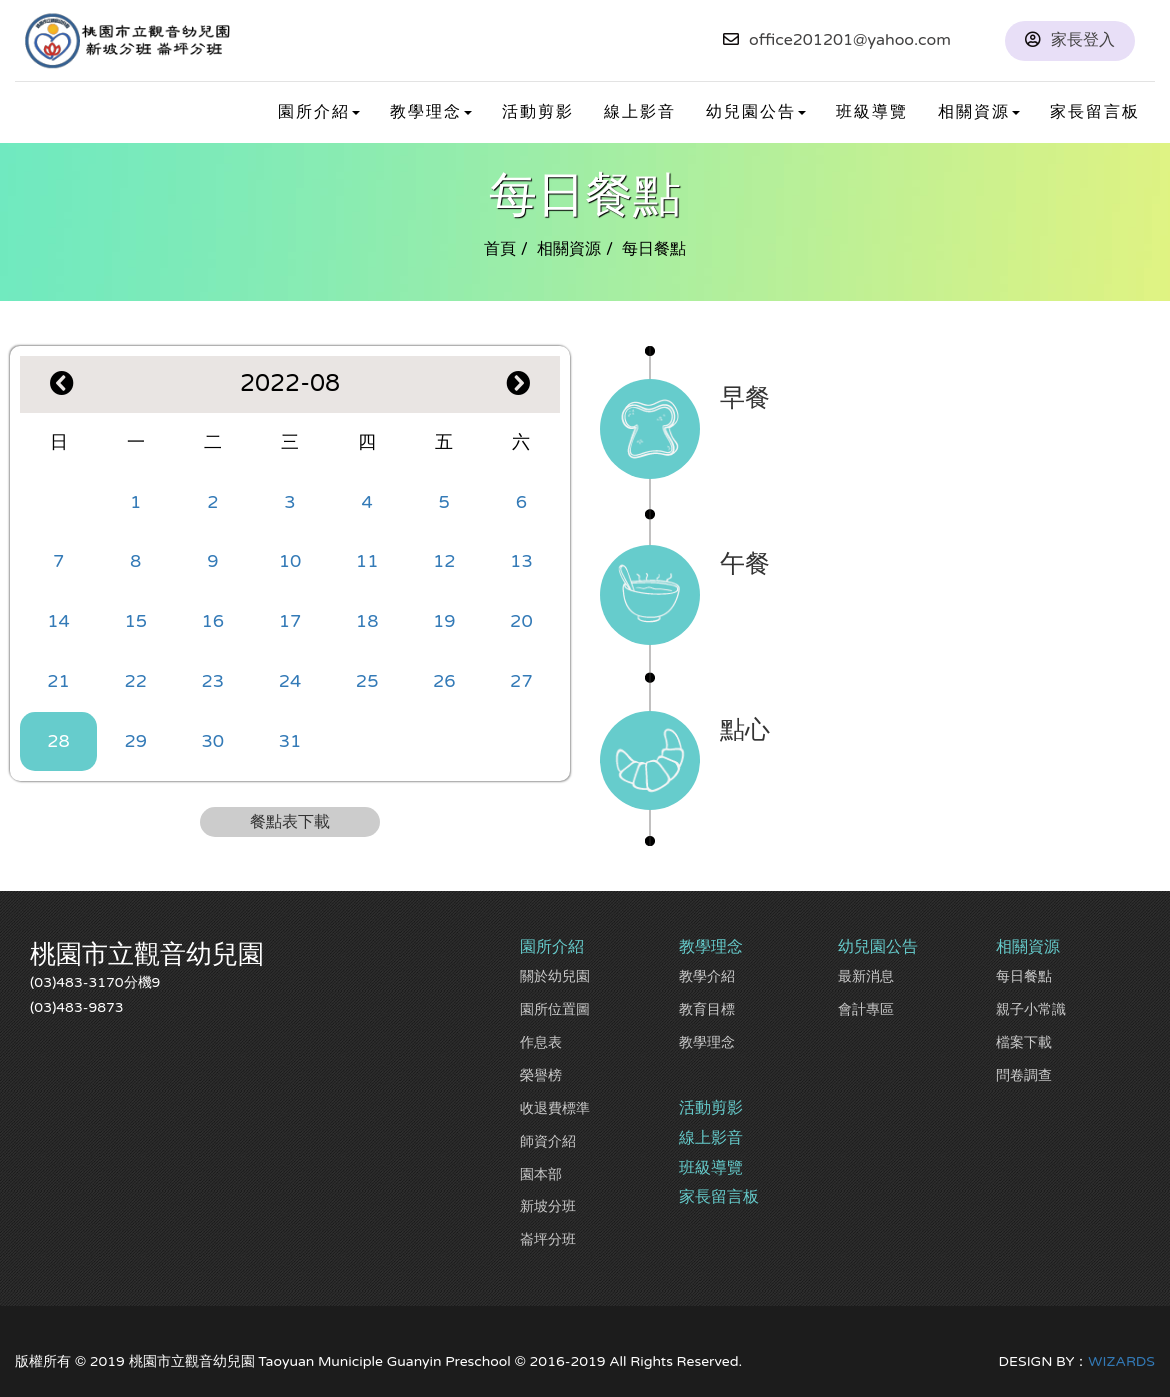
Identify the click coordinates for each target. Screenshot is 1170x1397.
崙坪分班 (548, 1239)
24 (290, 681)
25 (367, 681)
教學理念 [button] (431, 112)
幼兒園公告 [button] (756, 112)
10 (290, 561)
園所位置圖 (555, 1009)
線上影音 (640, 112)
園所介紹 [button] (319, 112)
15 (135, 621)
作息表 (541, 1042)
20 (521, 621)
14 (58, 621)
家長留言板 (1095, 112)
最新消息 (866, 976)
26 (444, 681)
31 (290, 741)
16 (213, 621)
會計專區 (866, 1009)
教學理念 (707, 1042)
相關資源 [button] (979, 112)
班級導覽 (872, 112)
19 (444, 621)
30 (213, 741)
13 (521, 561)
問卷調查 (1024, 1075)
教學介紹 (707, 976)
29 (135, 741)
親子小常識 (1031, 1009)
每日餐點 (1024, 976)
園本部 (541, 1174)
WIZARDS (1121, 1361)
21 (58, 681)
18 (367, 621)
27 (521, 681)
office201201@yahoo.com (850, 40)
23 (213, 681)
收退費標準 (555, 1108)
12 (444, 561)
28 (58, 741)
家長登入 (1083, 40)
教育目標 (707, 1009)
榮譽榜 (541, 1075)
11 (367, 561)
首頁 (500, 249)
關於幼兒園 (555, 976)
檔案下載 (1024, 1042)
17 (290, 621)
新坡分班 (548, 1206)
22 (135, 681)
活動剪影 (538, 112)
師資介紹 (548, 1141)
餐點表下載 (290, 822)
